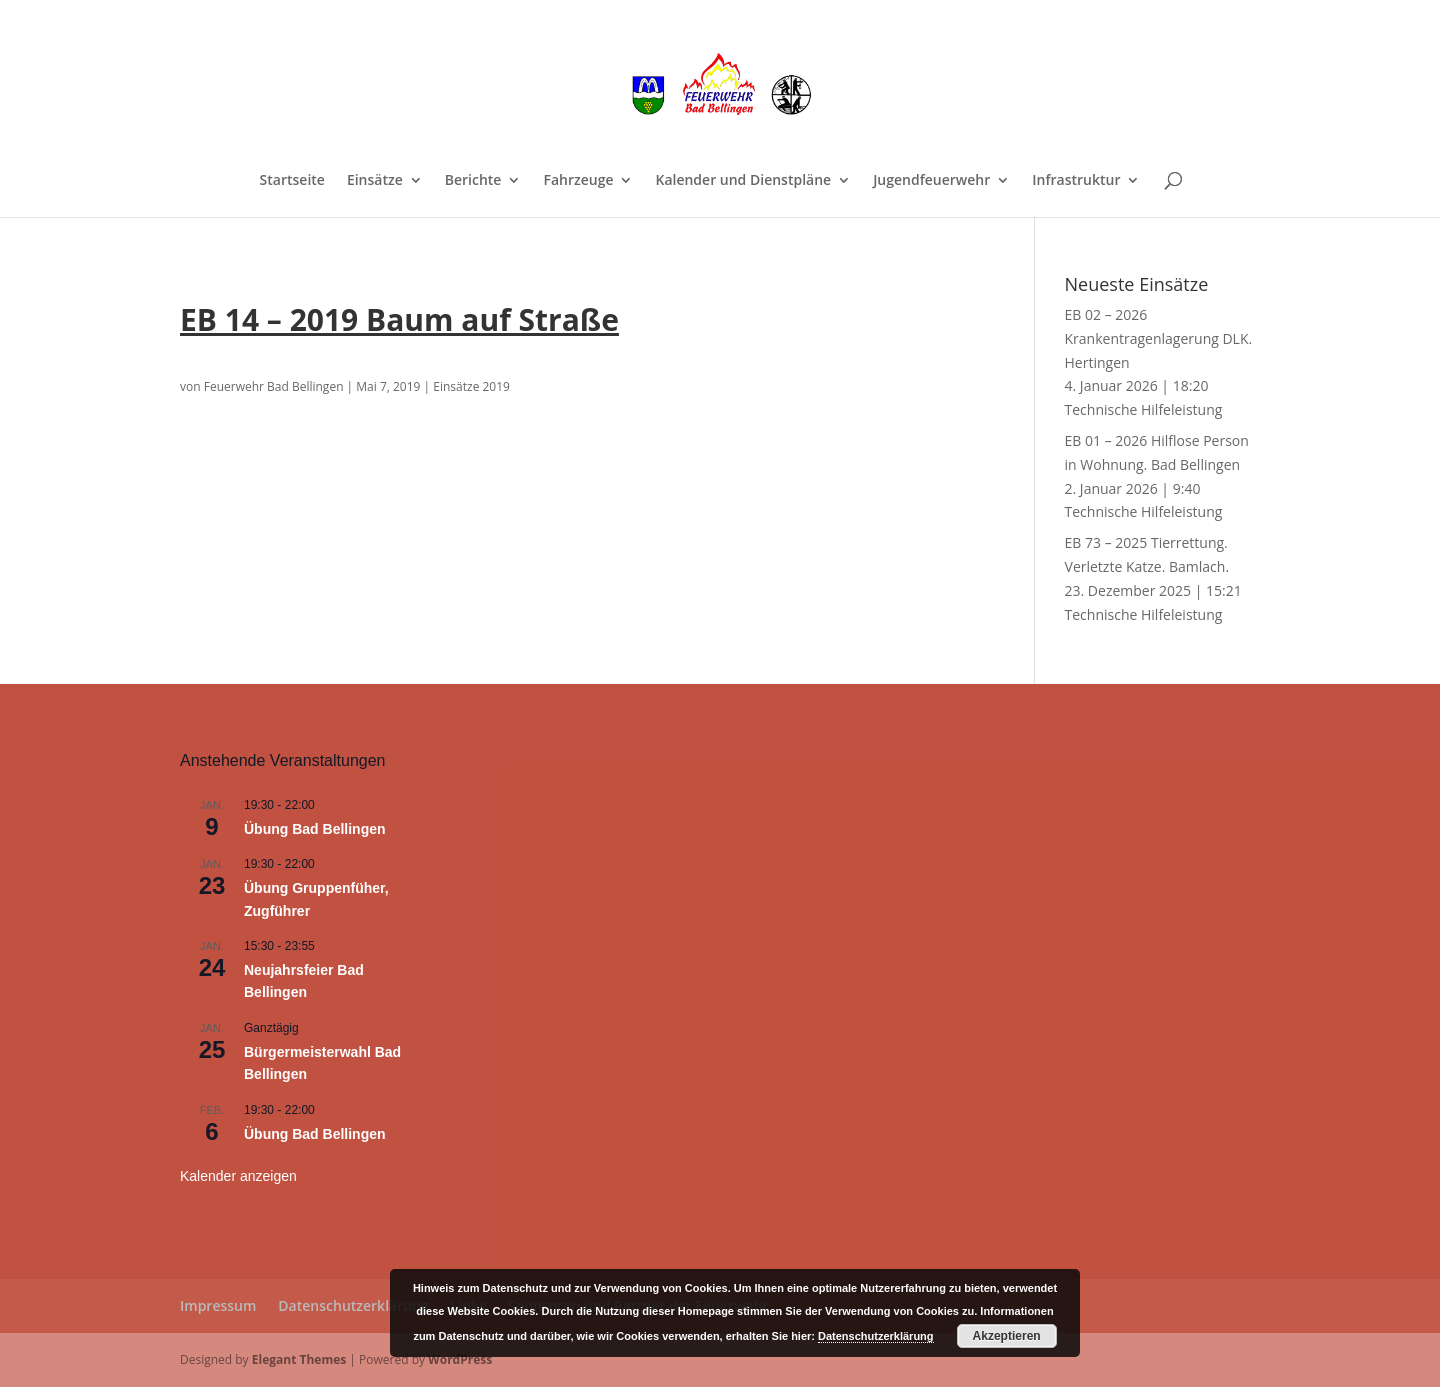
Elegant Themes (299, 1359)
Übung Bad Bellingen (315, 829)
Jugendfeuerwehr (931, 181)
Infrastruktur (1076, 181)
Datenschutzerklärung (353, 1305)
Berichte (473, 181)
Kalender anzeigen (238, 1176)
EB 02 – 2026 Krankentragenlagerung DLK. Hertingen (1159, 338)
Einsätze (375, 181)
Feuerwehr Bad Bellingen (274, 386)
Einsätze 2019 (471, 386)
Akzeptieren (1007, 1336)
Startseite (292, 181)
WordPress (460, 1359)
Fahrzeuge (578, 181)
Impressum (218, 1305)
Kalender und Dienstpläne (743, 181)
